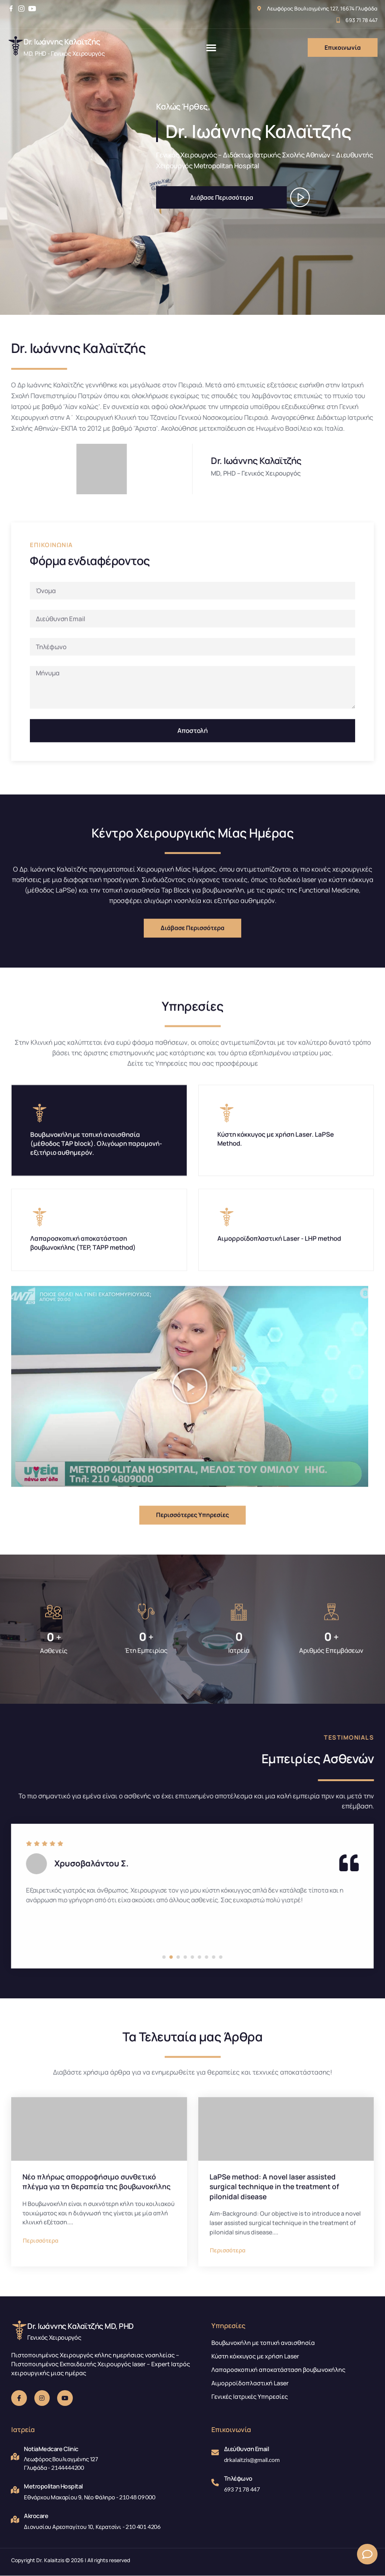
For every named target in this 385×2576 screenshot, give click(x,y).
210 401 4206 (143, 2526)
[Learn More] (90, 47)
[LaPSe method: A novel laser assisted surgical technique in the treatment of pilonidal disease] (286, 2291)
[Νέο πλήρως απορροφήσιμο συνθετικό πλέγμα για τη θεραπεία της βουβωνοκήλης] (99, 2291)
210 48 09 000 (137, 2497)
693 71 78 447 (242, 2489)
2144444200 (67, 2467)
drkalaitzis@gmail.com (252, 2459)
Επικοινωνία (343, 47)
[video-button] (298, 196)
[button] (211, 47)
